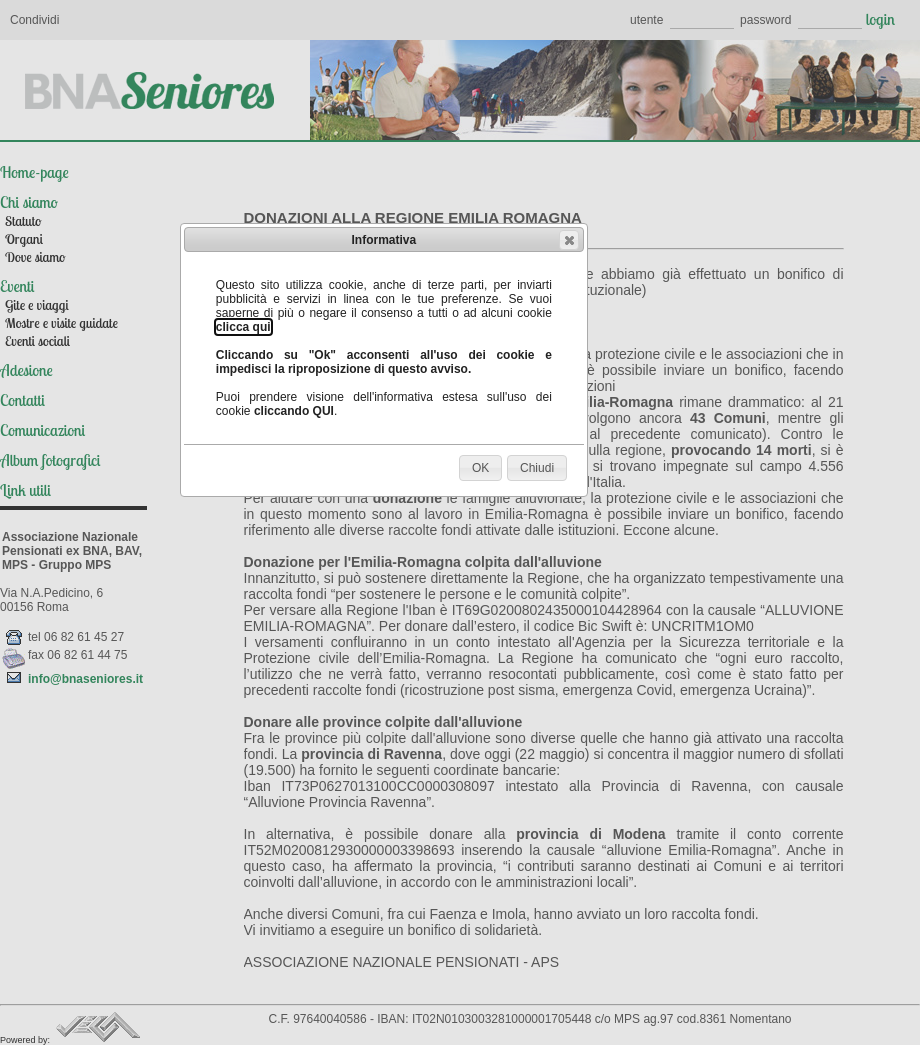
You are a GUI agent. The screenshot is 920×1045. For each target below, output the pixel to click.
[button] (569, 240)
